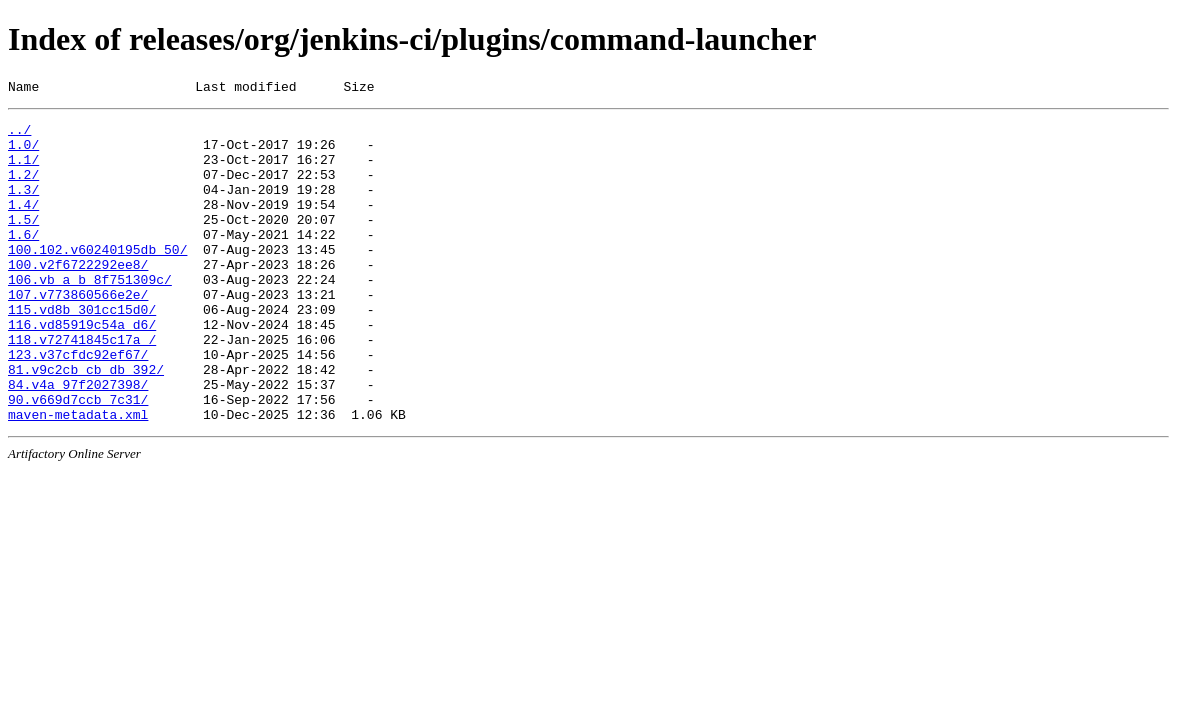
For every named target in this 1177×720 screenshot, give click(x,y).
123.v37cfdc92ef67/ (78, 405)
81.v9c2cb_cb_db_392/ (86, 423)
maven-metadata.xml (78, 477)
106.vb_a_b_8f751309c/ (90, 315)
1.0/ (23, 153)
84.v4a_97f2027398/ (78, 441)
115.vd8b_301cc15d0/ (82, 351)
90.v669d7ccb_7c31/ (78, 459)
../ (19, 135)
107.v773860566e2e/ (78, 333)
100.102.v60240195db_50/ (97, 279)
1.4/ (23, 225)
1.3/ (23, 207)
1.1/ (23, 171)
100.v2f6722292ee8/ (78, 297)
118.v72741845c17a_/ (82, 387)
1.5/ (23, 243)
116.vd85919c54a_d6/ (82, 369)
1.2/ (23, 189)
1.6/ (23, 261)
